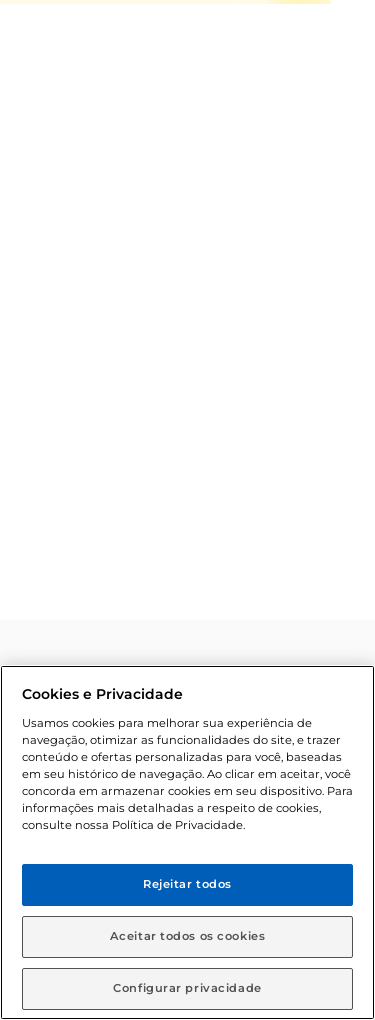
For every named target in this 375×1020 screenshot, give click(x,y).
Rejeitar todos (187, 884)
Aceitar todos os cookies (188, 936)
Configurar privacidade (187, 988)
